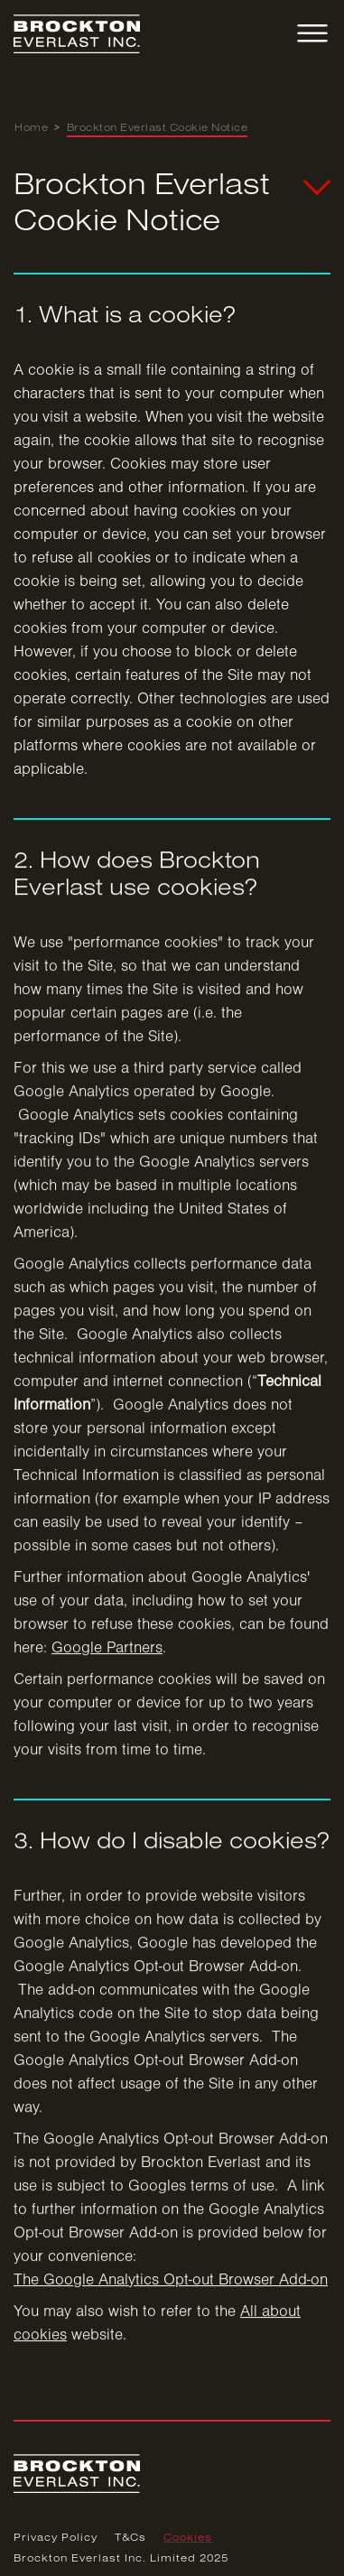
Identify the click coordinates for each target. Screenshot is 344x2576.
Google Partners (107, 1654)
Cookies (187, 2538)
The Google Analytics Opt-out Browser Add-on (171, 2286)
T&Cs (130, 2538)
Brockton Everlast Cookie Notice (157, 128)
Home (31, 128)
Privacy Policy (56, 2538)
